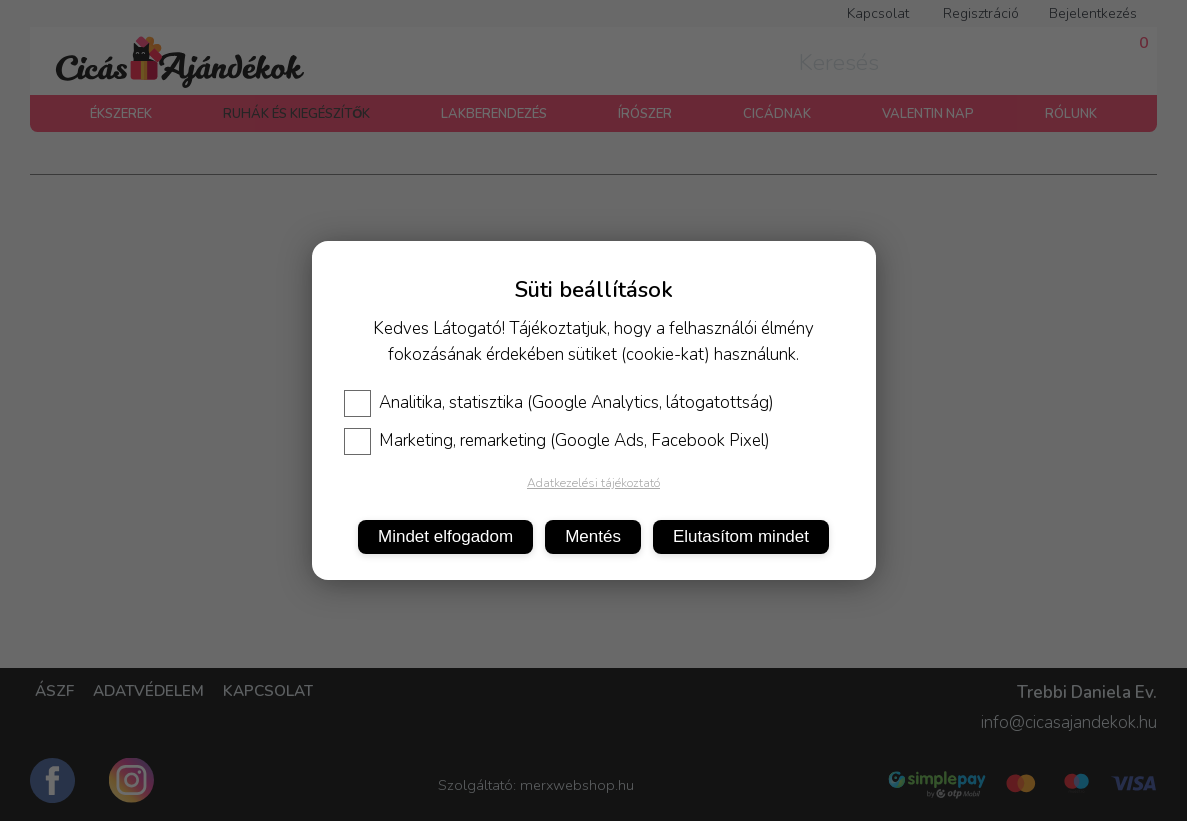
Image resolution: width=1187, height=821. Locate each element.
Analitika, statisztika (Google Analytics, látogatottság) (559, 403)
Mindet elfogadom (445, 536)
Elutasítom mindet (741, 536)
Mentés (593, 536)
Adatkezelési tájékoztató (593, 483)
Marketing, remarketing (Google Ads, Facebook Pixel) (557, 441)
